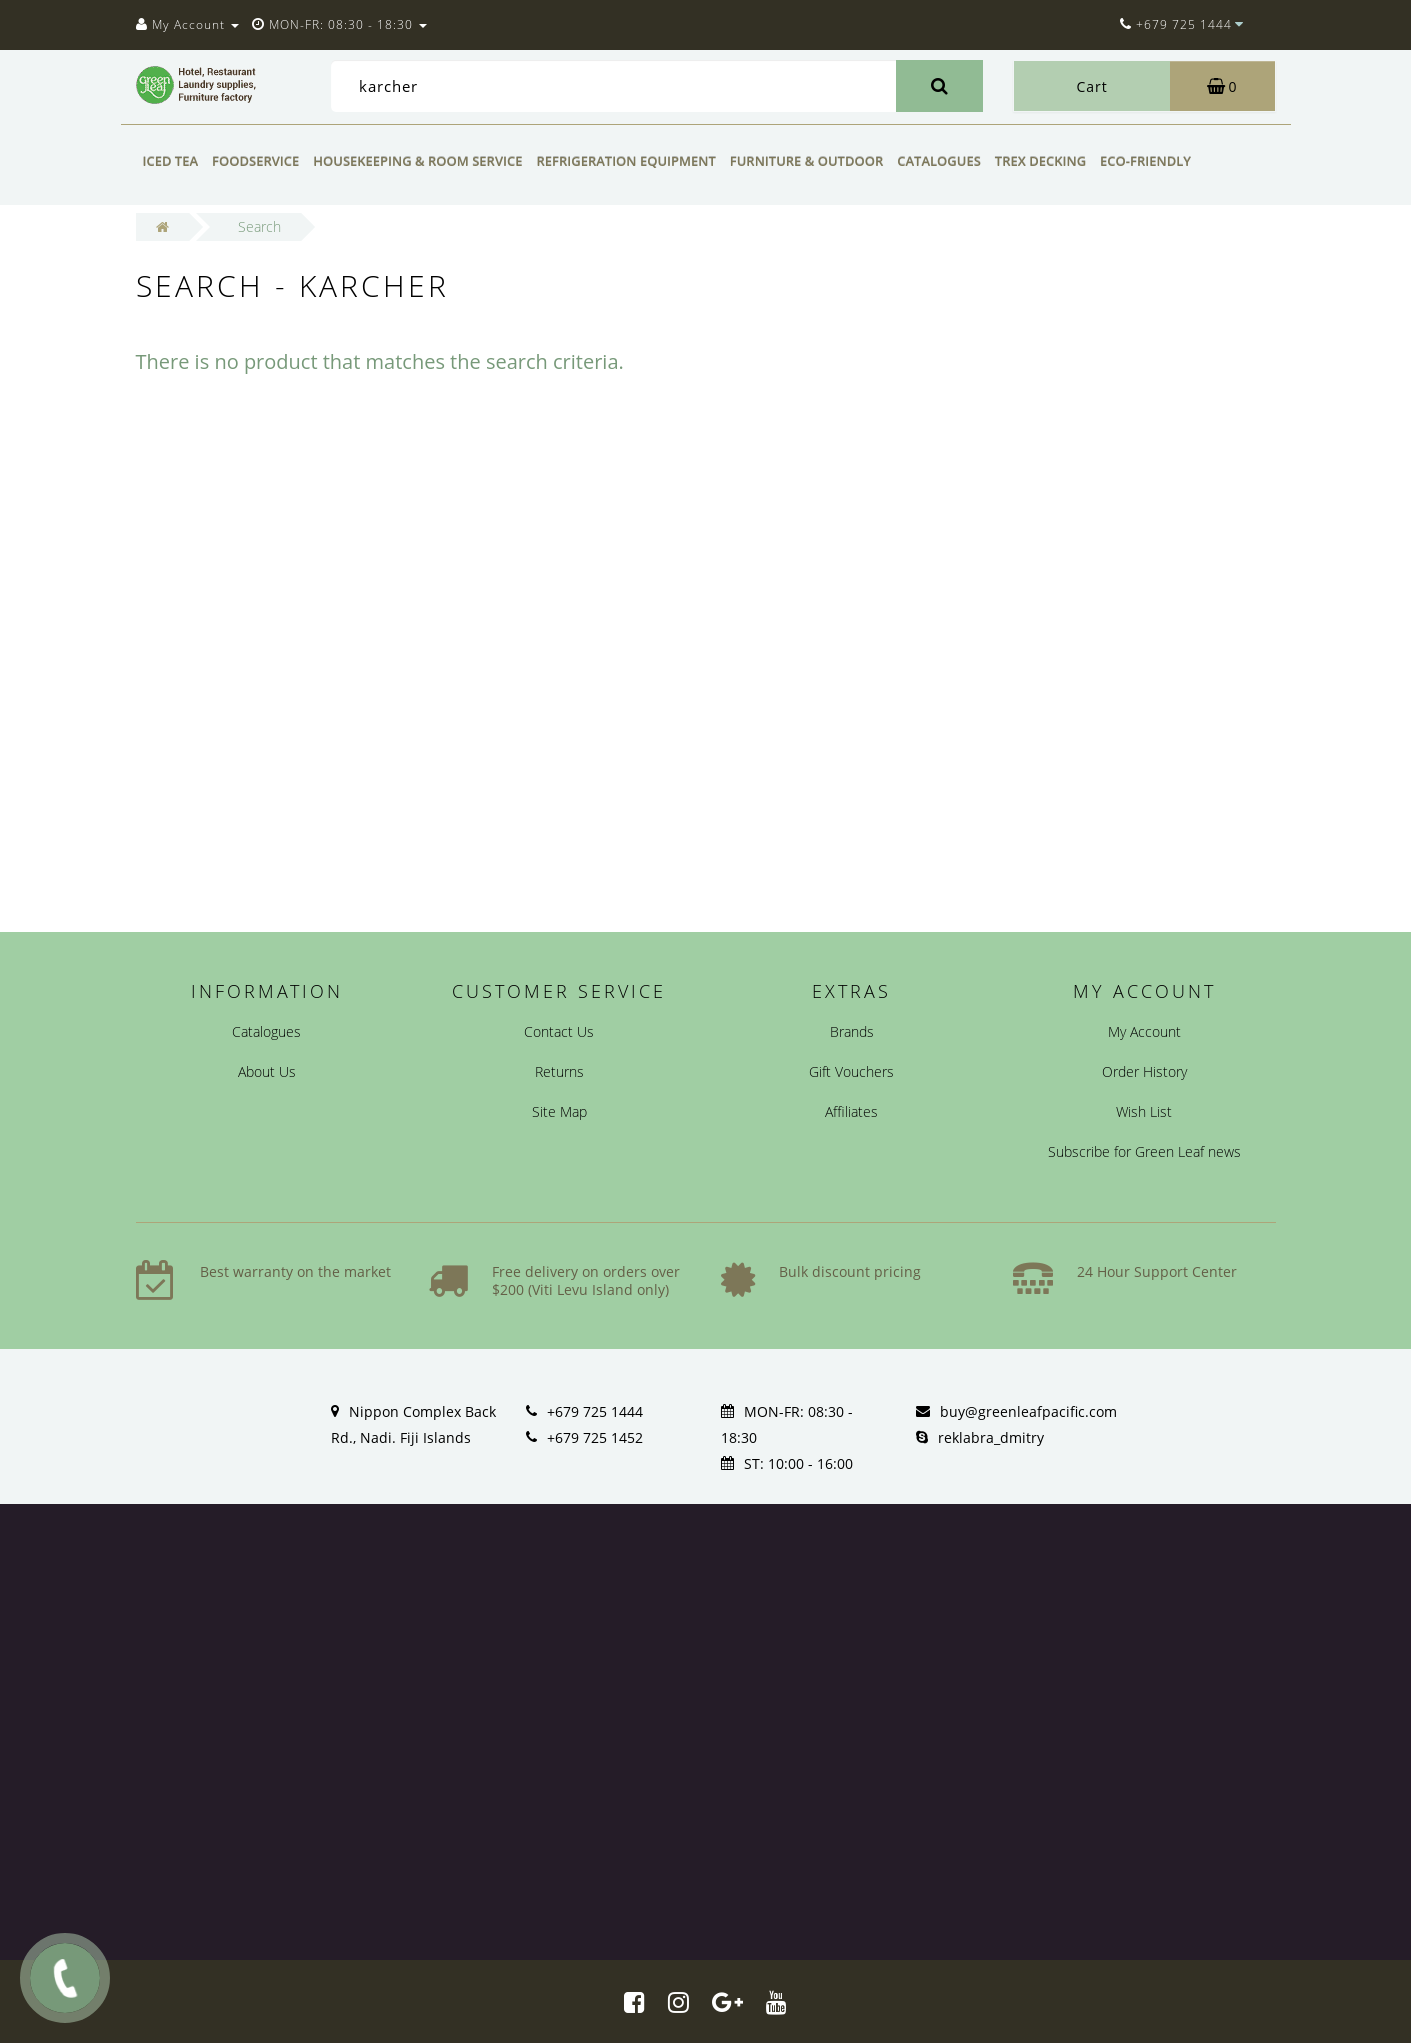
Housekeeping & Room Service (417, 161)
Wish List (1144, 1111)
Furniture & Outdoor (806, 161)
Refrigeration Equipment (625, 161)
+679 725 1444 (595, 1411)
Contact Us (559, 1031)
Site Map (559, 1111)
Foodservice (255, 161)
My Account (1144, 1031)
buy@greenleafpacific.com (1028, 1411)
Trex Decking (1040, 161)
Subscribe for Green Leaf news (1144, 1151)
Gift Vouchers (851, 1071)
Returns (559, 1071)
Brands (852, 1031)
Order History (1144, 1071)
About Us (267, 1071)
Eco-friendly (1145, 161)
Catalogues (939, 161)
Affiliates (851, 1111)
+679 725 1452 (595, 1437)
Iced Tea (171, 161)
